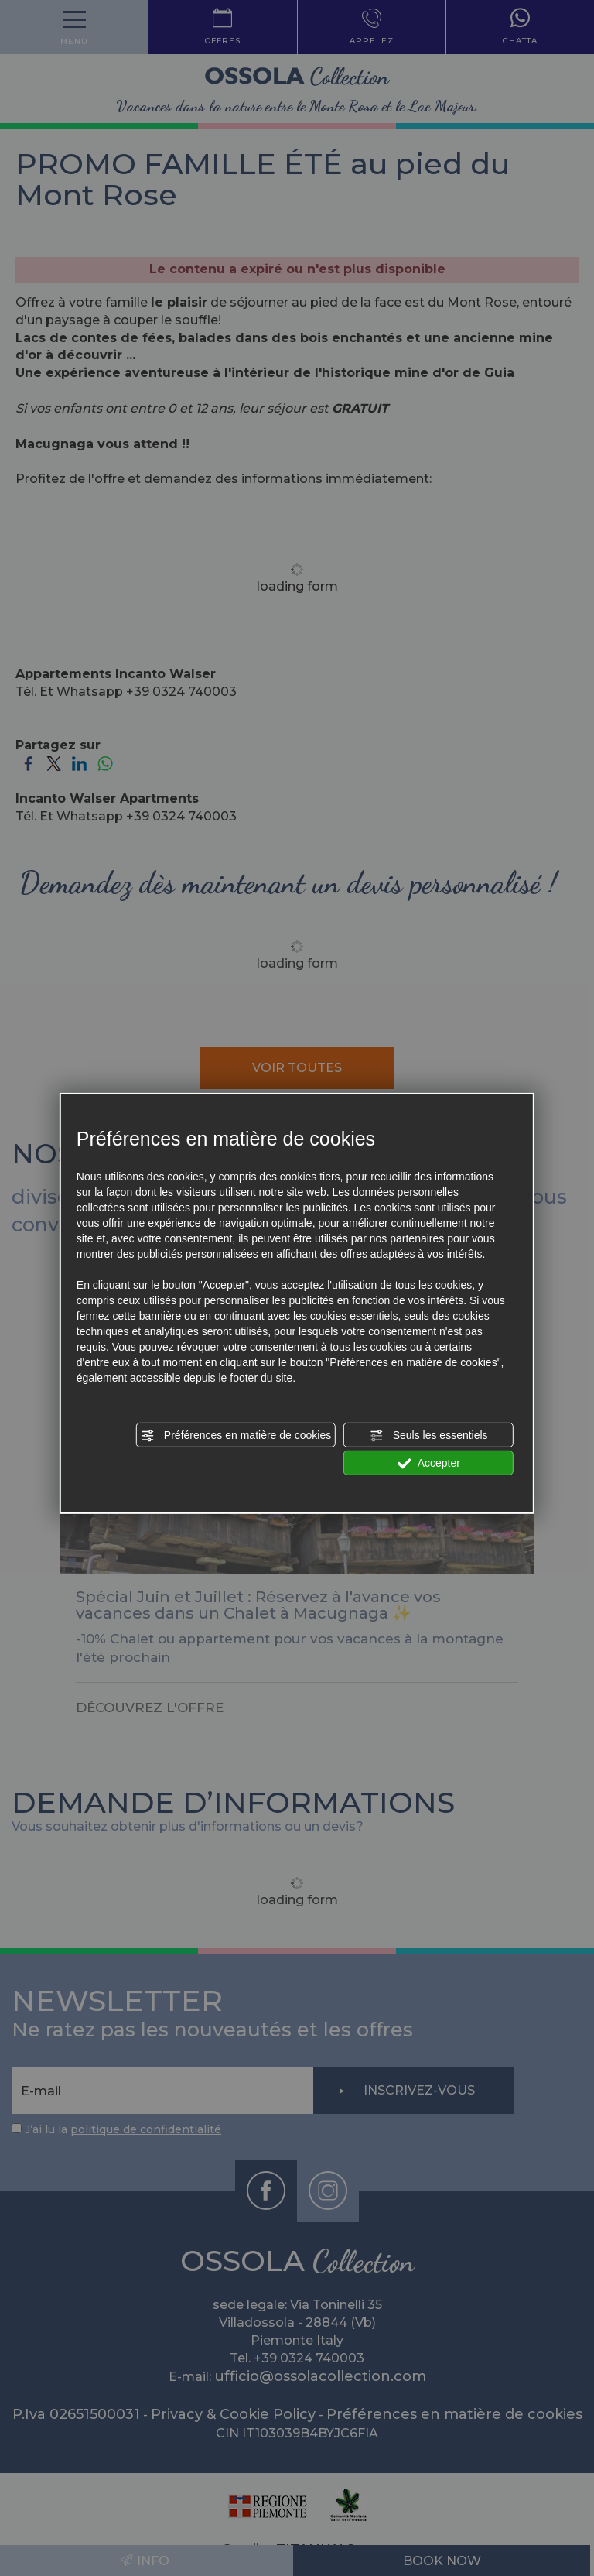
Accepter (429, 1464)
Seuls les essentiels (429, 1436)
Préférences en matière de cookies (236, 1436)
